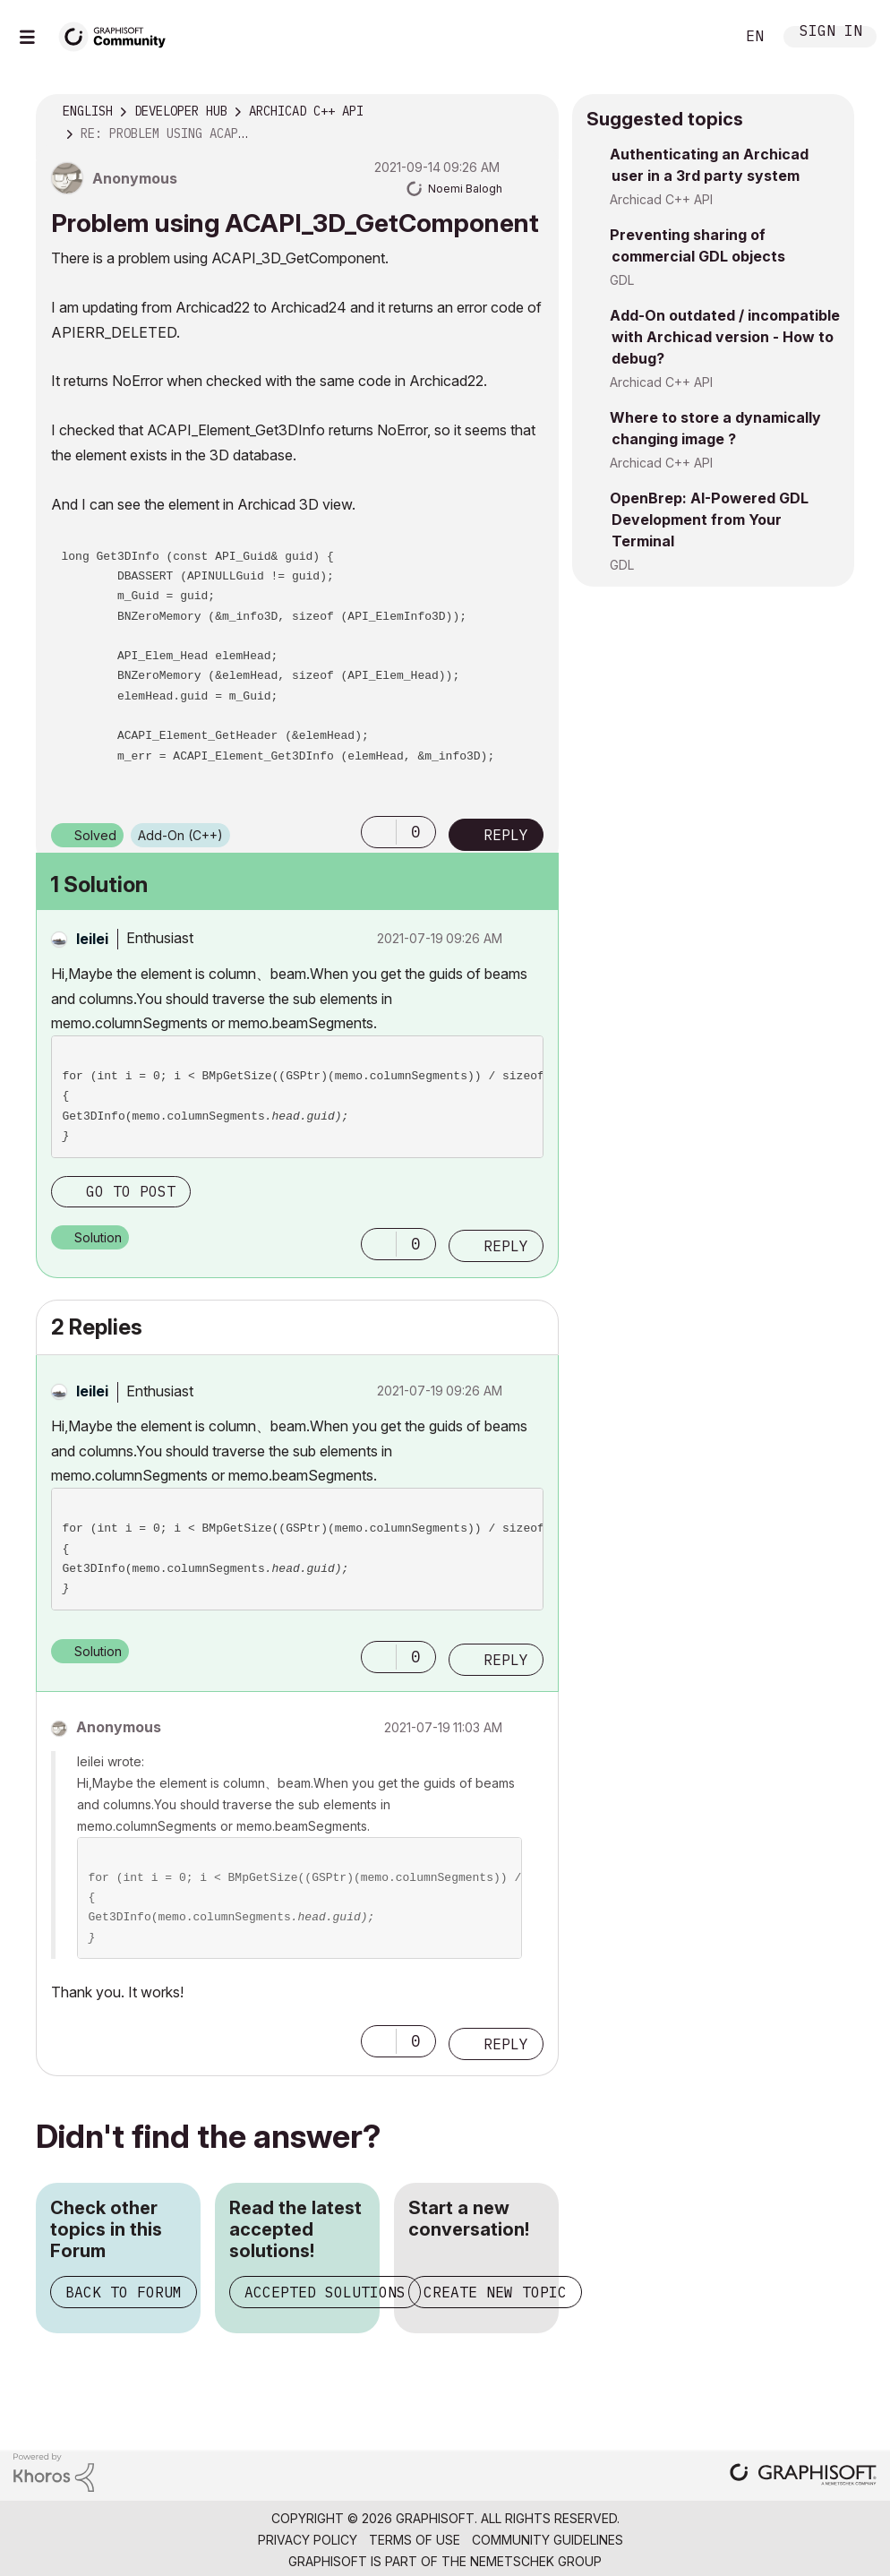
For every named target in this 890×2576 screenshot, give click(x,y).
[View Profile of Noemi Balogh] (465, 188)
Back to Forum (123, 2292)
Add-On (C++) (180, 835)
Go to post (130, 1191)
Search (701, 37)
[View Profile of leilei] (92, 939)
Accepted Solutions (325, 2292)
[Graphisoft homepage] (803, 2476)
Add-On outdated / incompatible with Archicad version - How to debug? (725, 336)
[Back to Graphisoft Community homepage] (118, 34)
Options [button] (533, 112)
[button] (379, 832)
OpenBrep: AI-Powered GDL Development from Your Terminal (709, 519)
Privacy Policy (307, 2539)
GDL (622, 280)
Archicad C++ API (661, 199)
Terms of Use (414, 2539)
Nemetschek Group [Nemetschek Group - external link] (536, 2561)
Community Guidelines (547, 2539)
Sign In (831, 32)
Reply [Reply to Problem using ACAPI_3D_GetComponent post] (506, 835)
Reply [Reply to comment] (506, 1246)
